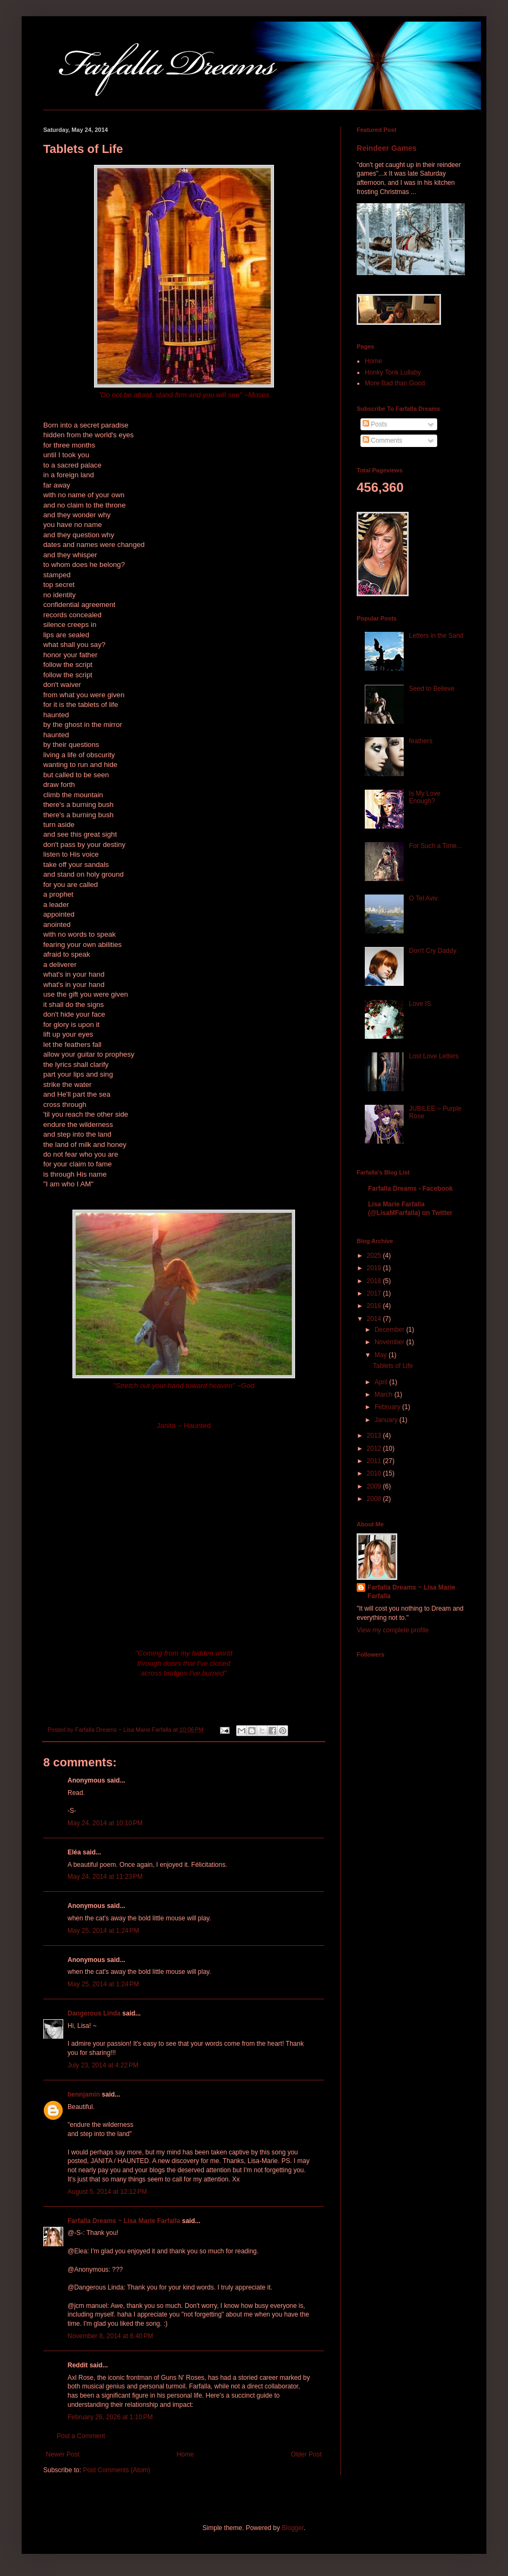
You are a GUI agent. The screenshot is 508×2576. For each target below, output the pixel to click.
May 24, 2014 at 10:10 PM (105, 1823)
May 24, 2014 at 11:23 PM (105, 1876)
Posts (375, 424)
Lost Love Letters (434, 1056)
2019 (375, 1268)
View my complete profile (393, 1630)
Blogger (293, 2528)
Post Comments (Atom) (116, 2470)
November (390, 1342)
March (385, 1394)
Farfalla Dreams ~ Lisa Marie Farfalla (124, 2221)
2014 (375, 1319)
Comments (382, 440)
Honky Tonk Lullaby (393, 372)
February (388, 1407)
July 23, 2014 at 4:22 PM (103, 2065)
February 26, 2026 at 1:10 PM (110, 2417)
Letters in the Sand (436, 635)
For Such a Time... (435, 846)
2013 (375, 1435)
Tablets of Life (393, 1366)
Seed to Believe (431, 688)
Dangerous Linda (94, 2013)
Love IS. (421, 1003)
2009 (375, 1486)
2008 (375, 1499)
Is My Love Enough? (424, 797)
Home (185, 2454)
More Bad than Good (395, 383)
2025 (375, 1255)
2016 (375, 1306)
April (382, 1382)
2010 (375, 1473)
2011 (375, 1461)
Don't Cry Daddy (433, 951)
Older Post (306, 2454)
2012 (375, 1448)
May (382, 1355)
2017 (375, 1293)
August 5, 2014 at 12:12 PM (107, 2191)
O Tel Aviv (423, 898)
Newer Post (62, 2454)
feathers (420, 741)
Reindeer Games (387, 148)
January (387, 1420)
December (390, 1329)
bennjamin (84, 2094)
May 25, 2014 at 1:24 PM (103, 1930)
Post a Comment (81, 2436)
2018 (375, 1281)
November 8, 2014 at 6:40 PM (110, 2336)
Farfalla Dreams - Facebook (410, 1188)
